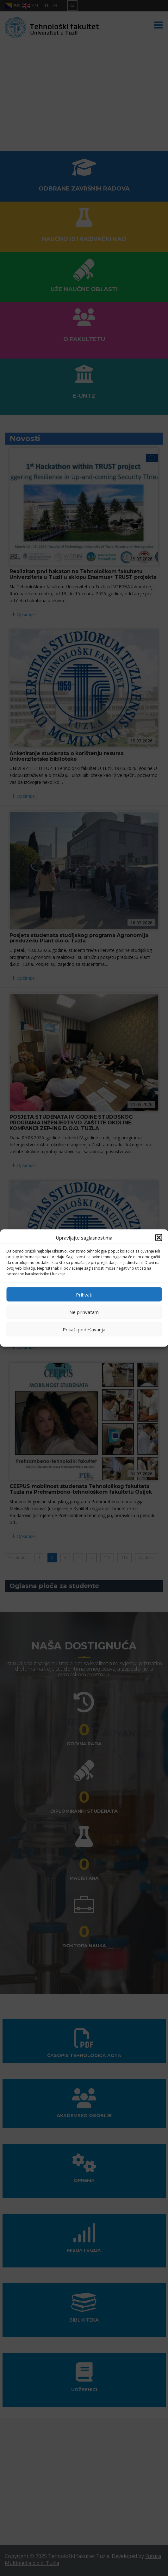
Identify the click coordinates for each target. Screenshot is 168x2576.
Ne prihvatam (84, 1312)
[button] (158, 1238)
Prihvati (84, 1294)
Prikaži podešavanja (84, 1329)
